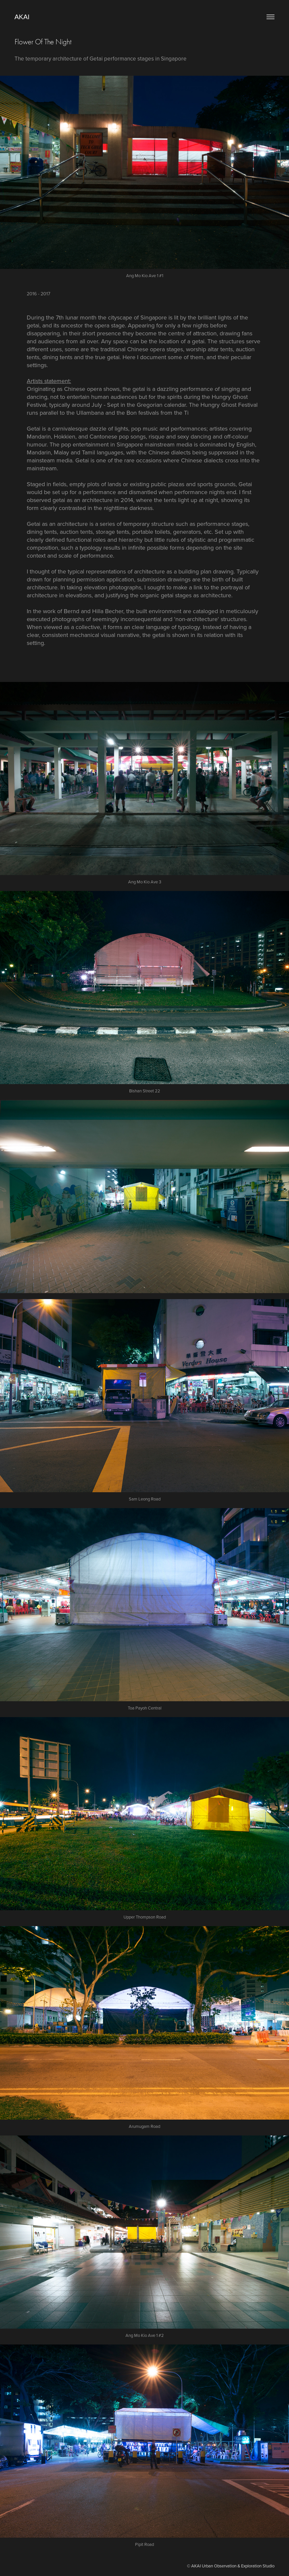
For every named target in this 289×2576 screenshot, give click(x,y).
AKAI (22, 17)
